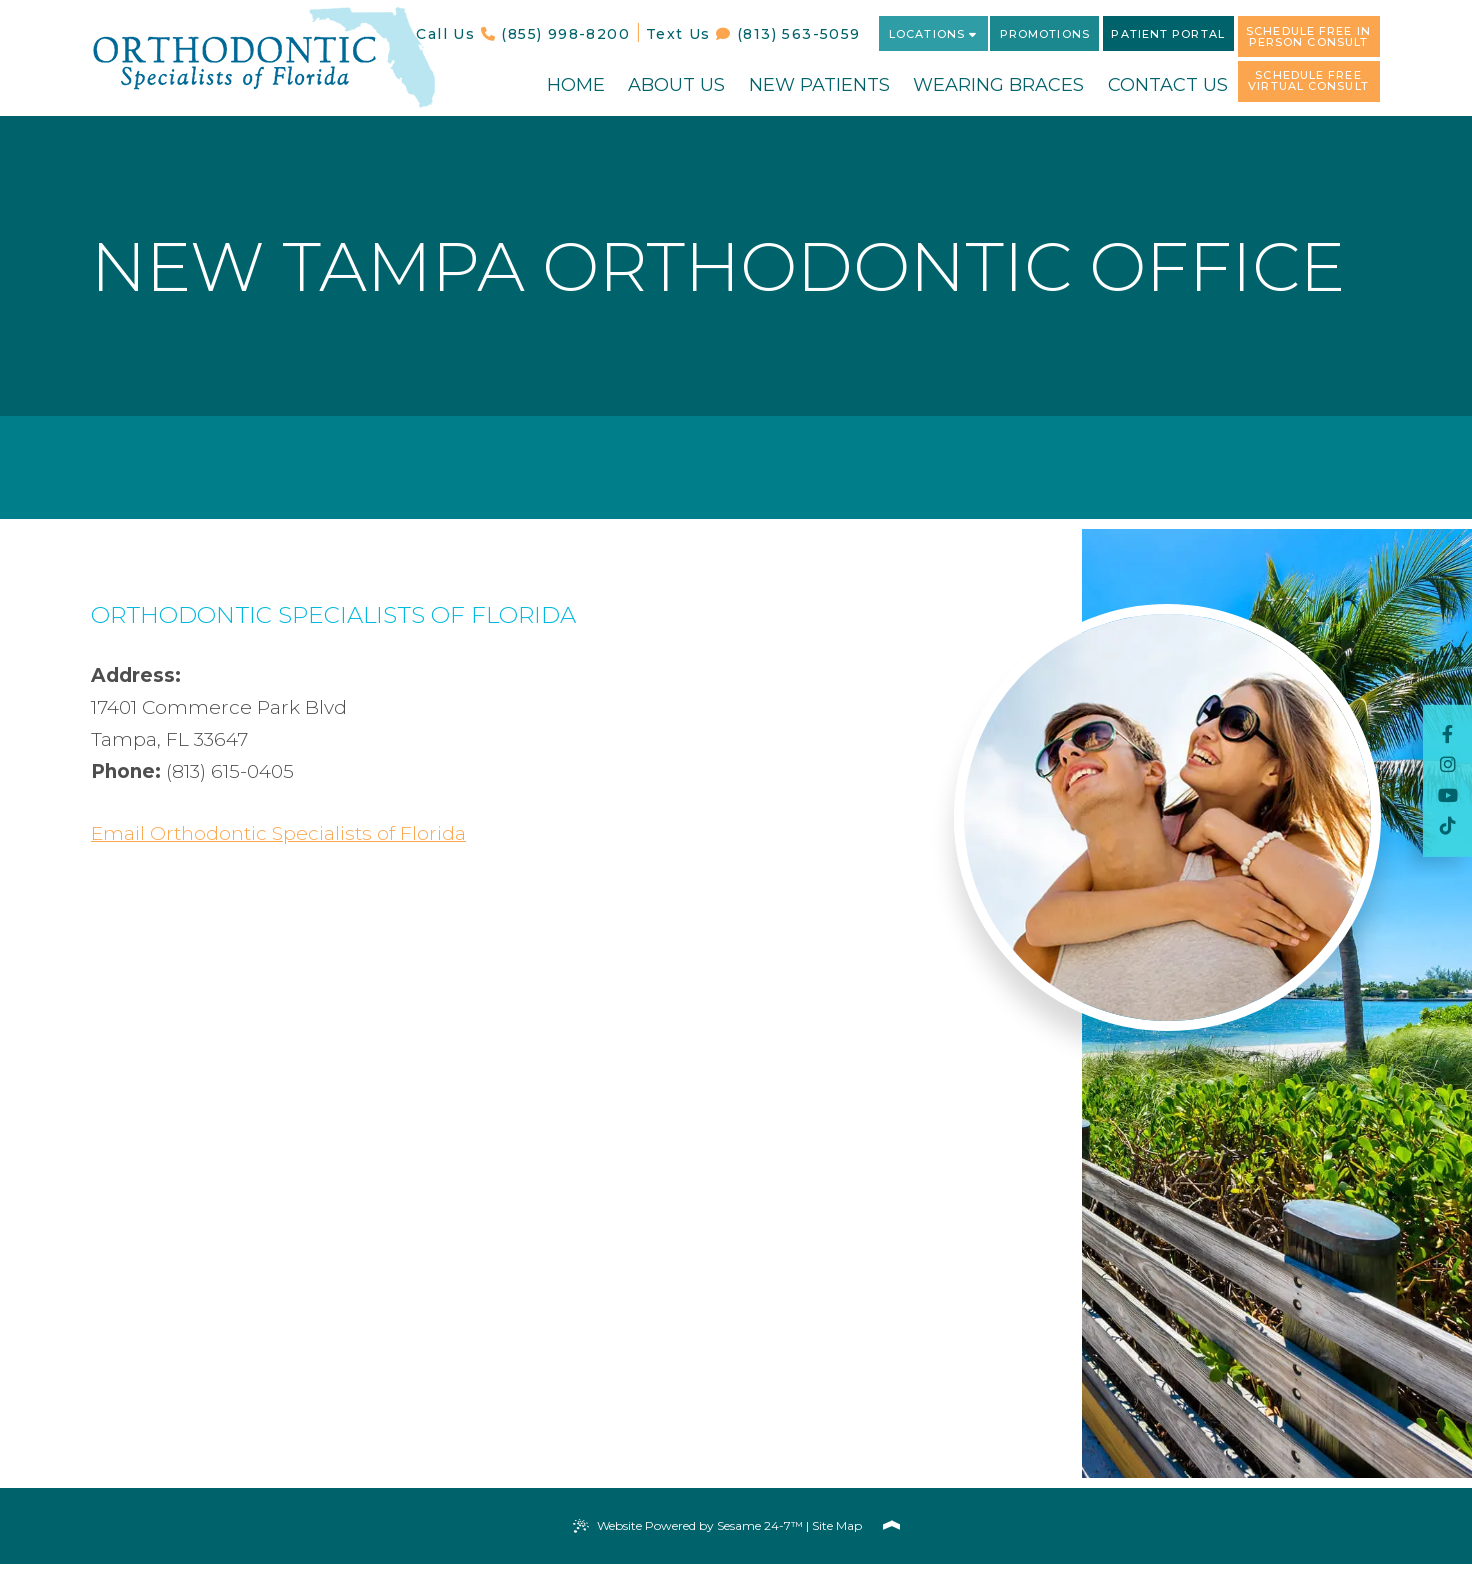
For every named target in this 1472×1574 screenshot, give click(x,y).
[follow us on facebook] (1447, 735)
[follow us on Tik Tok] (1447, 827)
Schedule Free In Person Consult (1308, 36)
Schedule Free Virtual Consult (1308, 80)
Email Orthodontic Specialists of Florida (278, 833)
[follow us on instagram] (1447, 766)
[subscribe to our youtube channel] (1447, 796)
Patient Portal (1167, 34)
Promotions (1045, 34)
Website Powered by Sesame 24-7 (688, 1526)
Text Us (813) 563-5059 (753, 34)
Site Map (837, 1525)
